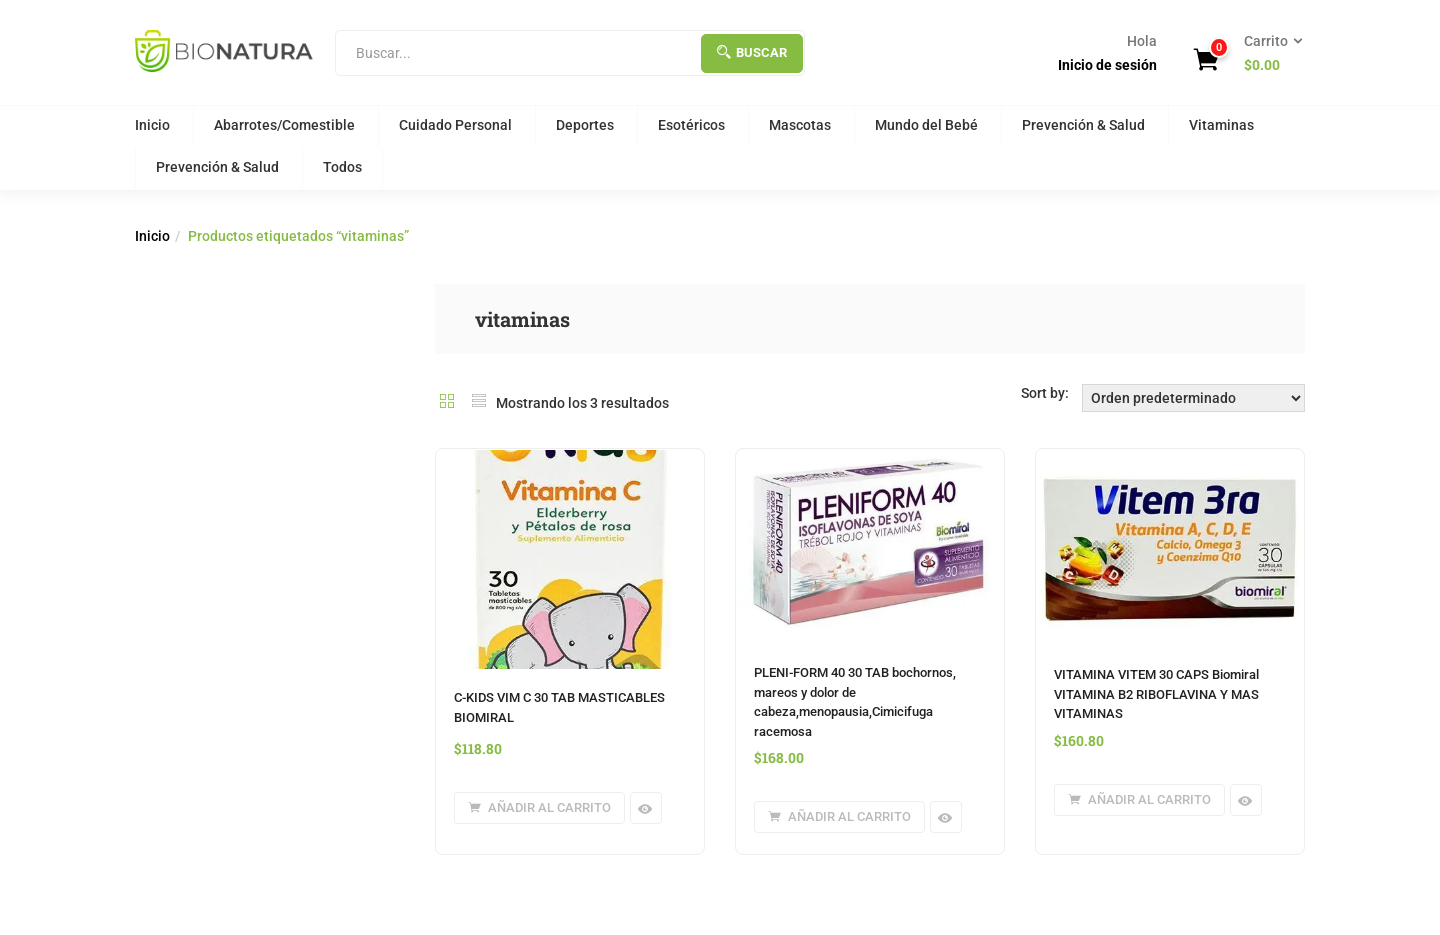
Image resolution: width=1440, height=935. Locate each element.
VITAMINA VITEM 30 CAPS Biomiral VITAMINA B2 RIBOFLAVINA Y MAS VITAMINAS (1156, 694)
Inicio (152, 125)
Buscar (752, 52)
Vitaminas (1221, 125)
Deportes (585, 125)
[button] (1267, 54)
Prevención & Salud (1083, 125)
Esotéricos (691, 125)
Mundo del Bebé (926, 125)
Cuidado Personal (455, 125)
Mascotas (800, 125)
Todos (342, 167)
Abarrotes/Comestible (284, 125)
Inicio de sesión (1107, 65)
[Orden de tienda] (1193, 398)
